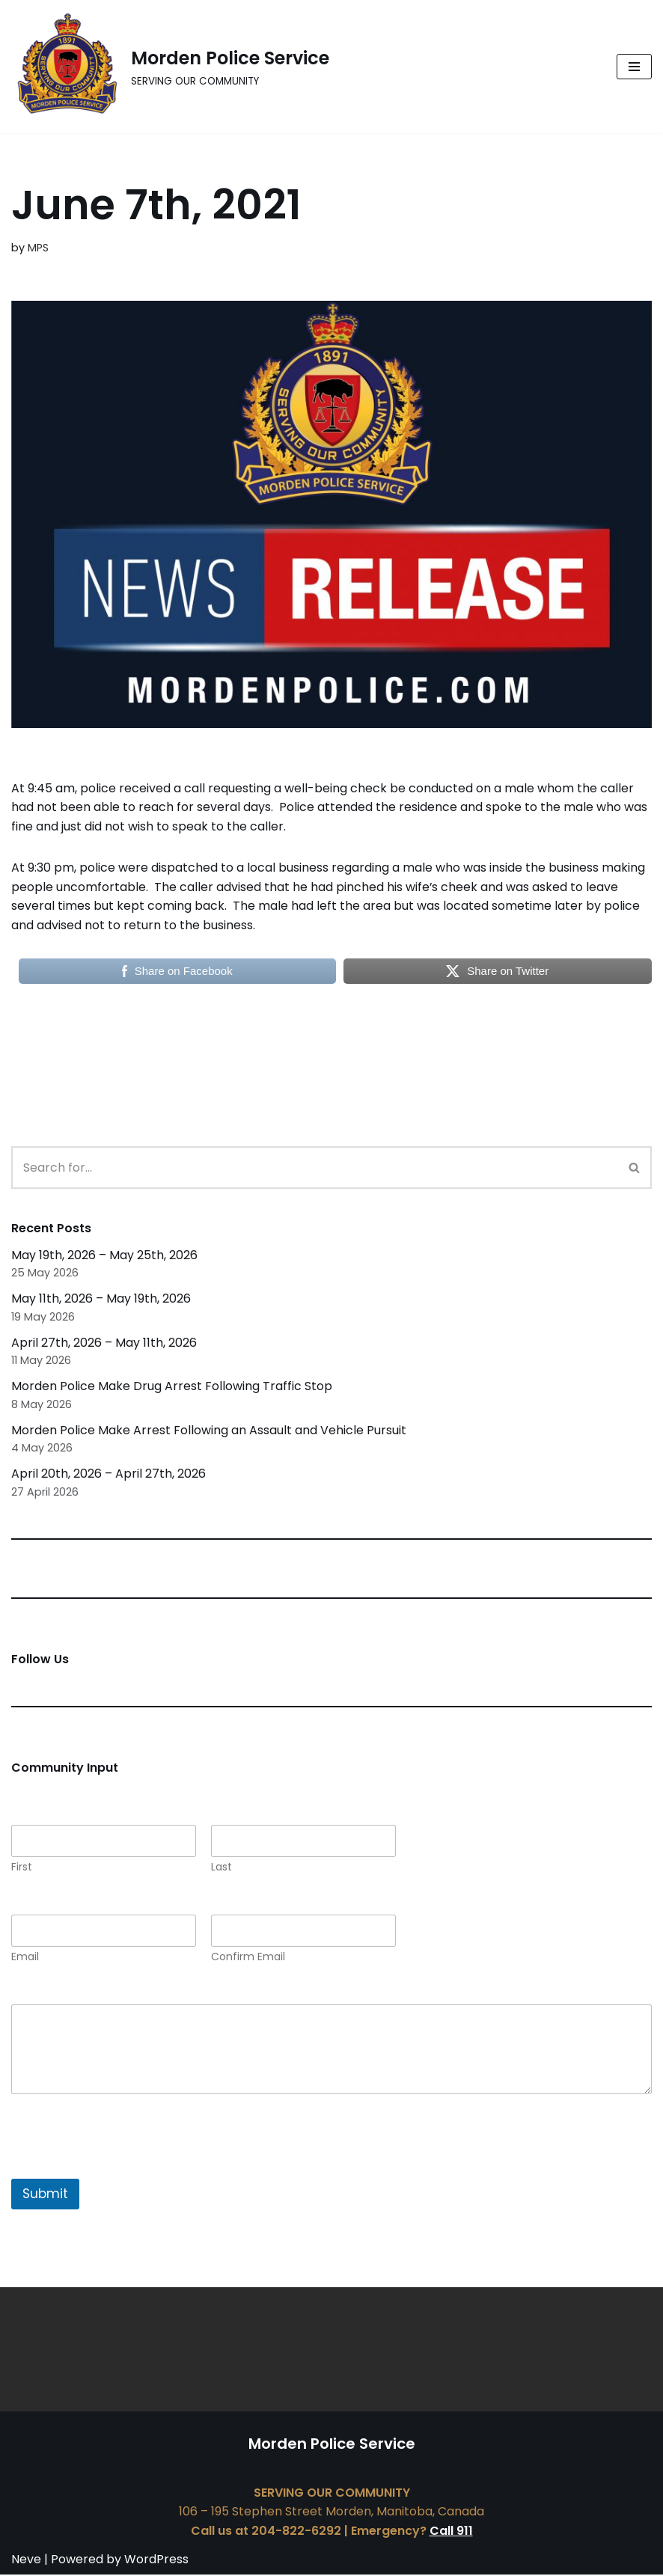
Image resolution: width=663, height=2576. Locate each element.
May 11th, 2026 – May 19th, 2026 (101, 1299)
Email (25, 1958)
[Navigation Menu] (634, 66)
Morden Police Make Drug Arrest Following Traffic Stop (171, 1386)
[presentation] (125, 2170)
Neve (26, 2560)
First (21, 1868)
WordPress (156, 2560)
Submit (45, 2195)
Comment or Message (81, 1995)
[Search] (314, 1168)
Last (221, 1868)
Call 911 (451, 2532)
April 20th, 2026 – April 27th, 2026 (108, 1475)
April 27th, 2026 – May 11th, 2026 (104, 1343)
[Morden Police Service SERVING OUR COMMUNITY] (170, 66)
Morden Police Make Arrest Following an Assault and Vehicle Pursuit (208, 1431)
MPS (38, 247)
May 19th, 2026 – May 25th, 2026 (104, 1255)
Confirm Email (248, 1958)
